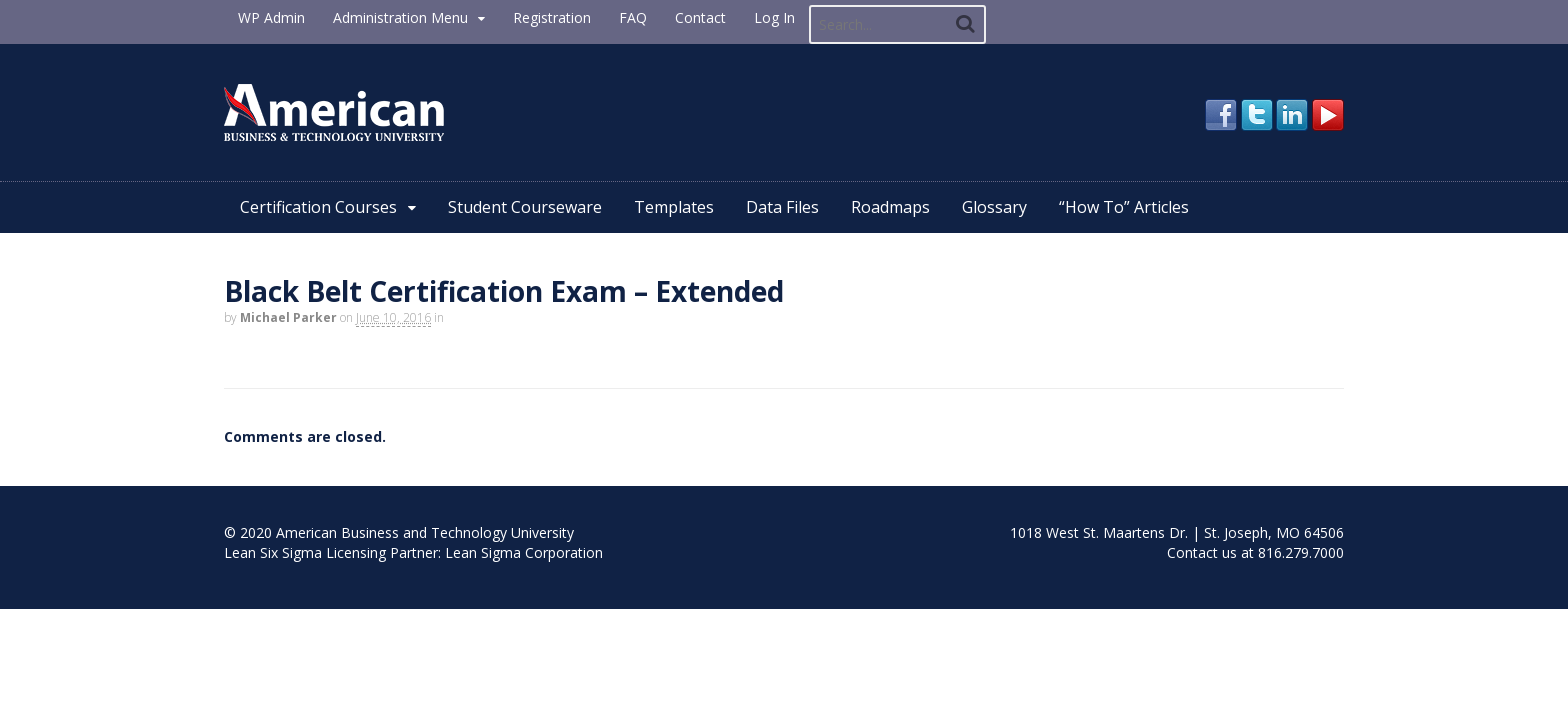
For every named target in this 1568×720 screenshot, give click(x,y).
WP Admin (271, 17)
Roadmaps (890, 207)
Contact (700, 17)
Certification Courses (318, 207)
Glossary (994, 207)
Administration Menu (400, 17)
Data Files (782, 207)
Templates (674, 207)
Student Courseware (525, 207)
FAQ (633, 17)
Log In (774, 17)
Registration (552, 17)
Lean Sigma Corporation (524, 552)
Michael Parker (288, 317)
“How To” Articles (1124, 207)
